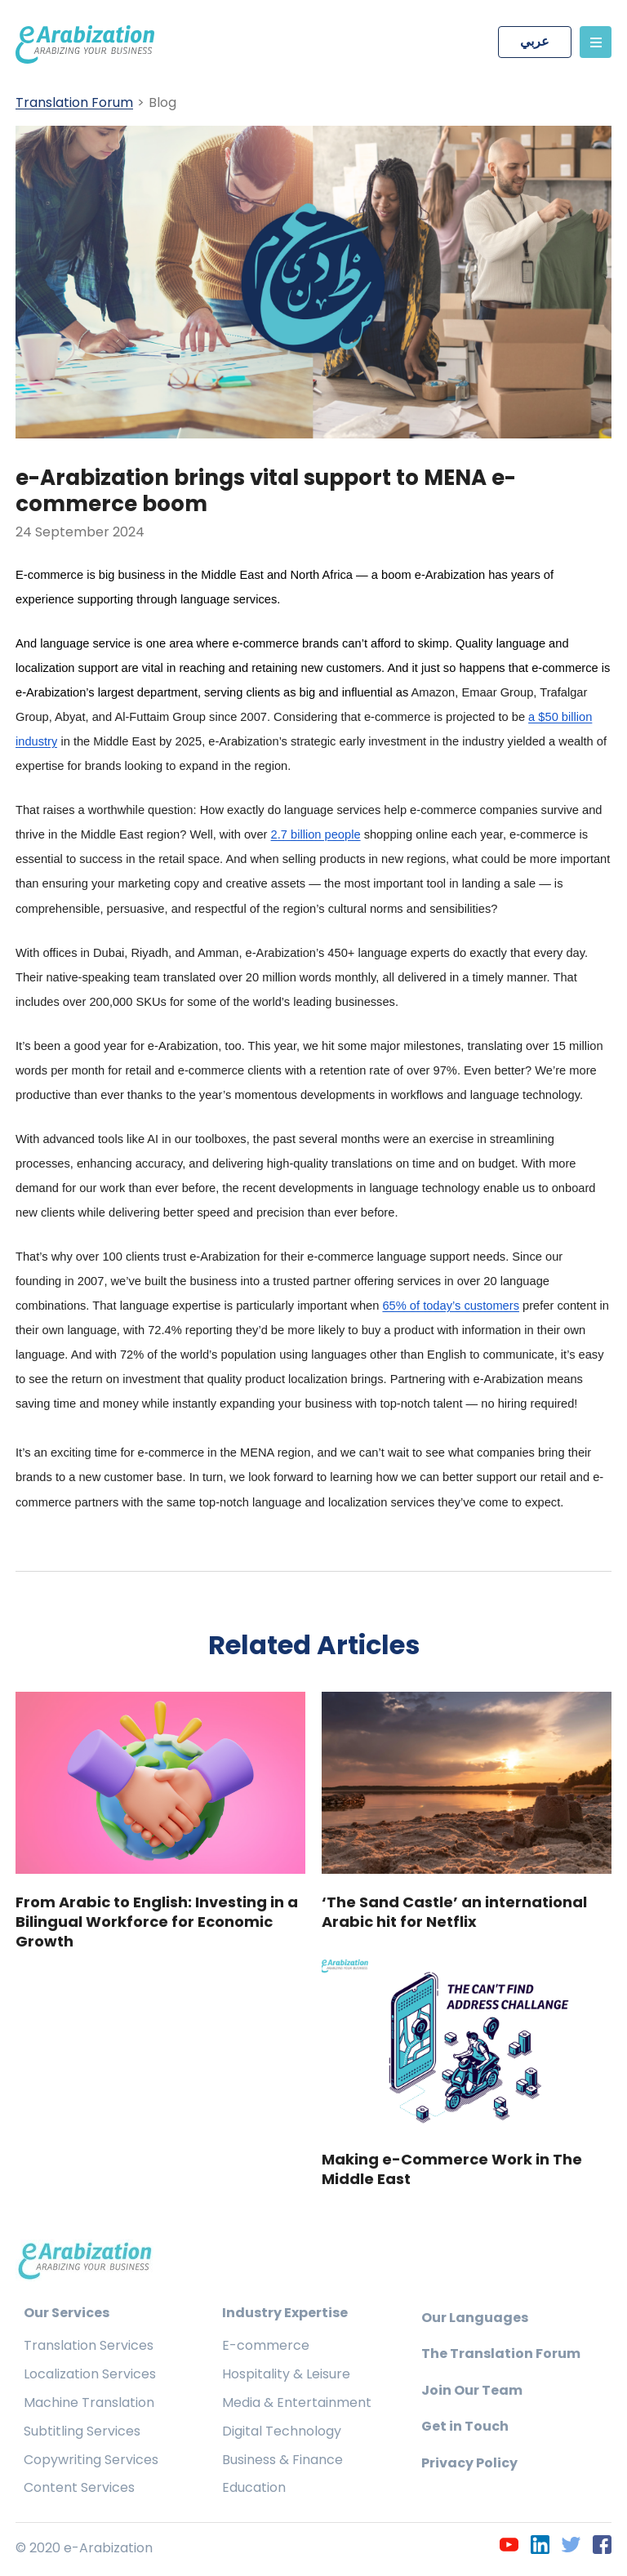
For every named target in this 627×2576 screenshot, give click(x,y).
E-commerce (265, 2347)
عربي (534, 42)
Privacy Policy (469, 2464)
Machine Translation (89, 2404)
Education (254, 2489)
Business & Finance (282, 2461)
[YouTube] (509, 2547)
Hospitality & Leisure (286, 2375)
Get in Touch (465, 2428)
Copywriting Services (91, 2461)
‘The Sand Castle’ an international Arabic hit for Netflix (454, 1913)
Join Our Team (471, 2391)
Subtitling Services (82, 2432)
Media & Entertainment (296, 2404)
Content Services (79, 2489)
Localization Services (90, 2375)
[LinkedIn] (540, 2547)
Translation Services (88, 2347)
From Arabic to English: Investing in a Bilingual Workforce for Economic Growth (157, 1923)
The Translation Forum (500, 2356)
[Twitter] (571, 2547)
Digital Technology (281, 2432)
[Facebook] (602, 2547)
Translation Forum (74, 103)
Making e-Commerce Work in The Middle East (452, 2171)
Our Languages (474, 2319)
